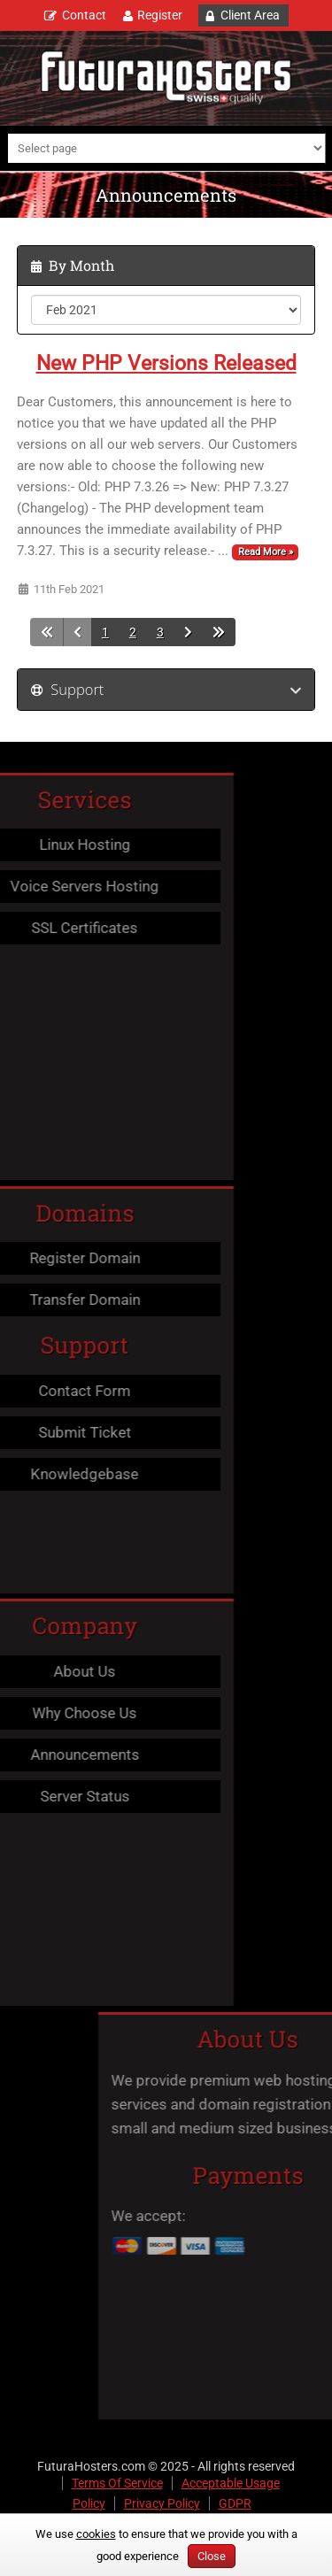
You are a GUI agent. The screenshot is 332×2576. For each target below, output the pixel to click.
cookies (96, 2534)
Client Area (250, 15)
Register (159, 15)
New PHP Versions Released (166, 363)
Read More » (265, 552)
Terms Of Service (117, 2483)
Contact (84, 15)
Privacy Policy (162, 2503)
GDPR (235, 2503)
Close (211, 2556)
